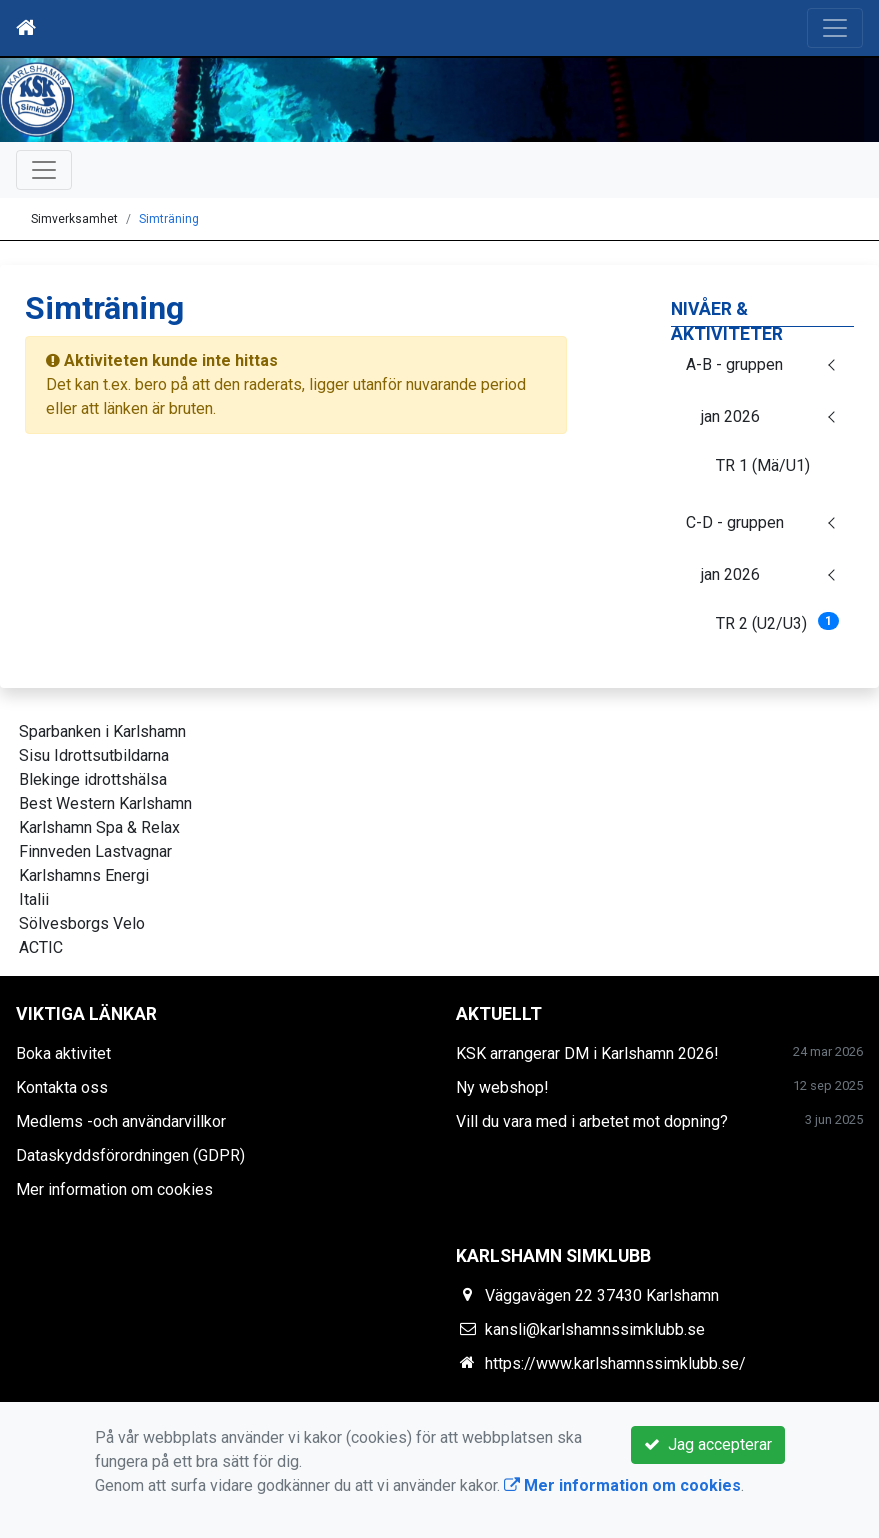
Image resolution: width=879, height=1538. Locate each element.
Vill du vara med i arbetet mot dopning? (592, 1121)
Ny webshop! (502, 1087)
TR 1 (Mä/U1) (763, 465)
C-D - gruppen (735, 522)
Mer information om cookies (114, 1189)
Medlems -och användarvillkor (121, 1121)
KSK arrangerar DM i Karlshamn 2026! (587, 1053)
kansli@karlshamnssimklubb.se (595, 1329)
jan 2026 (730, 416)
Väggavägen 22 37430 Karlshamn (602, 1295)
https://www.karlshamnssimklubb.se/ (615, 1363)
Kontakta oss (62, 1087)
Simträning (169, 219)
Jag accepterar (708, 1444)
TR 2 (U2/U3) (777, 622)
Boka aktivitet (63, 1053)
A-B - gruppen (734, 364)
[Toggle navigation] (835, 28)
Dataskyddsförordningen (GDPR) (130, 1155)
